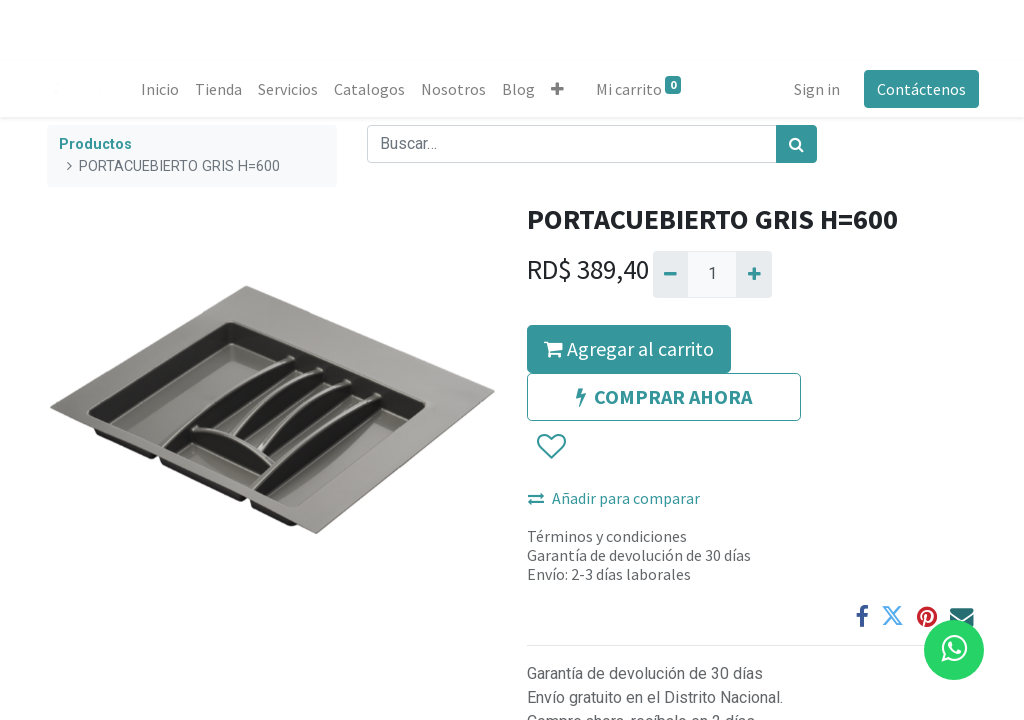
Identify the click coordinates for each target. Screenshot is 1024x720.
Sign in (815, 89)
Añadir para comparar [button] (614, 498)
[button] (559, 89)
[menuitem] (162, 89)
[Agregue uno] (753, 274)
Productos (95, 144)
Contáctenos (919, 89)
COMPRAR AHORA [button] (664, 396)
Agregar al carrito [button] (629, 348)
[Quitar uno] (670, 274)
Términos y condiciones (607, 536)
